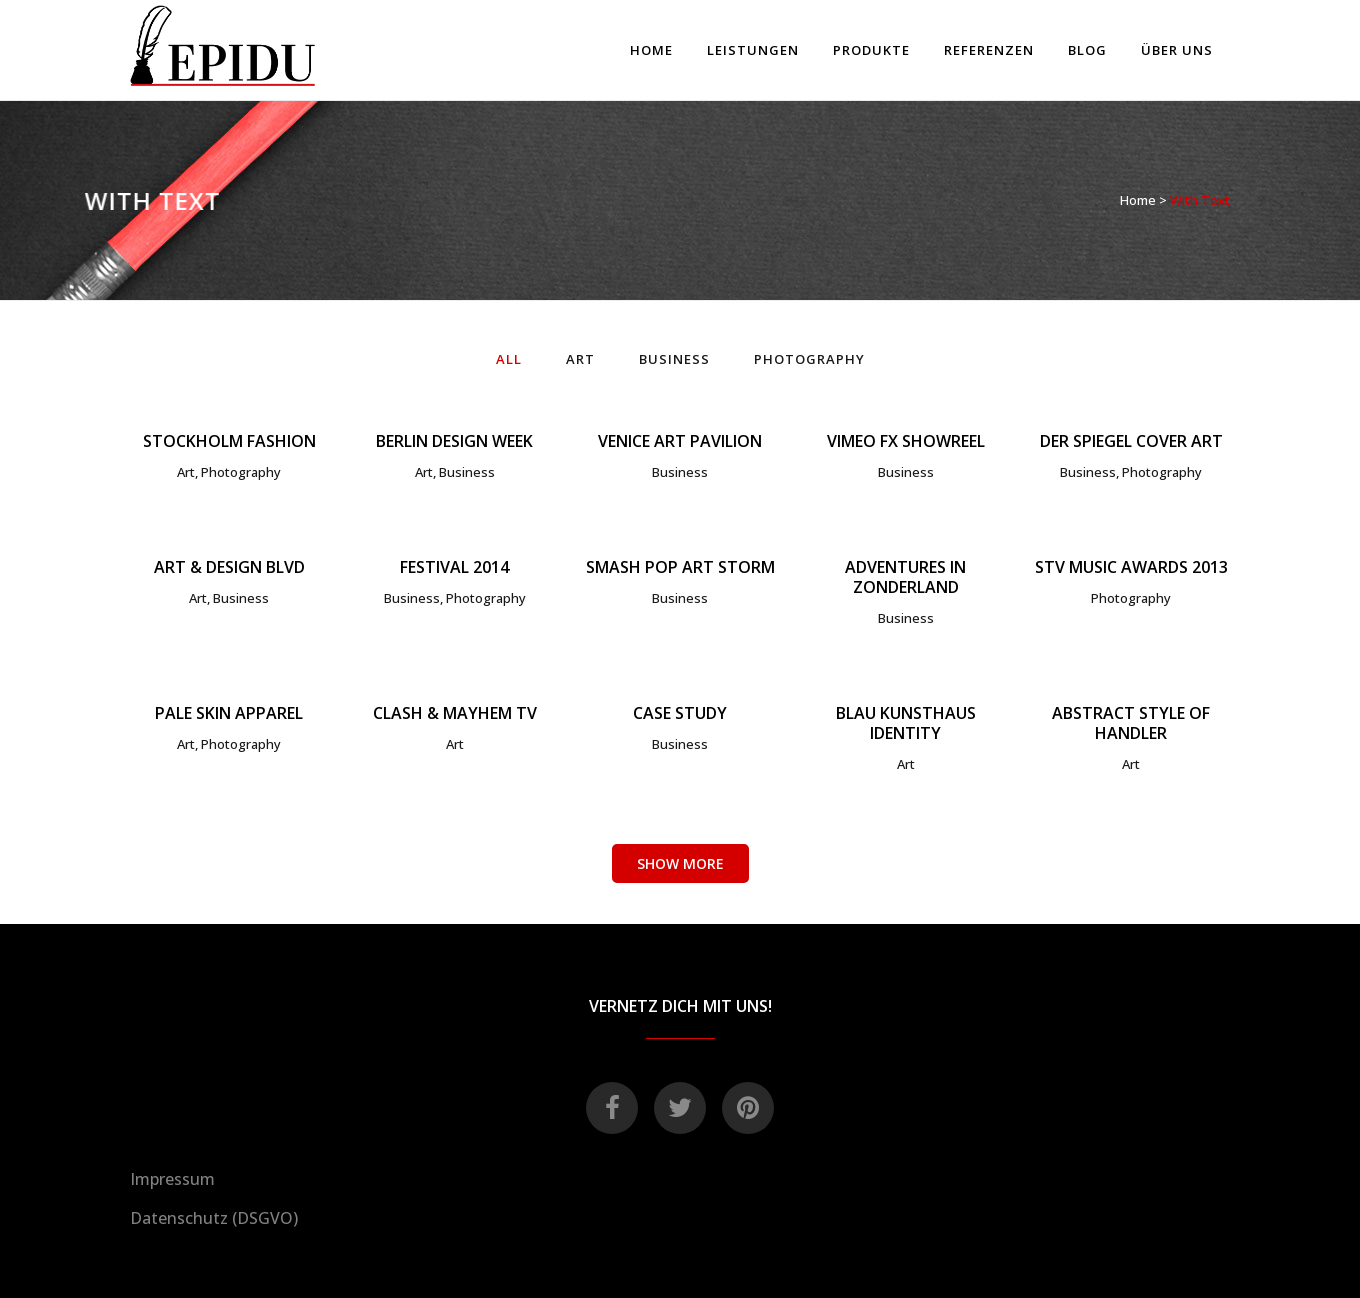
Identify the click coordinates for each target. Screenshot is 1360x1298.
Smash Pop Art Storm (680, 567)
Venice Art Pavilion (680, 441)
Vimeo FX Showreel (906, 441)
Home (1138, 200)
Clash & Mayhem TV (455, 713)
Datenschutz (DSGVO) (214, 1218)
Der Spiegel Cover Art (1131, 441)
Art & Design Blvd (229, 567)
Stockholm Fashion (229, 441)
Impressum (172, 1179)
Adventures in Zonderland (905, 577)
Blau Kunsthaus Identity (906, 723)
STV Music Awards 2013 (1131, 567)
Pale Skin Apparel (229, 713)
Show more (680, 863)
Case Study (680, 713)
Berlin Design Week (454, 441)
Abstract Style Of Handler (1131, 723)
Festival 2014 (454, 567)
